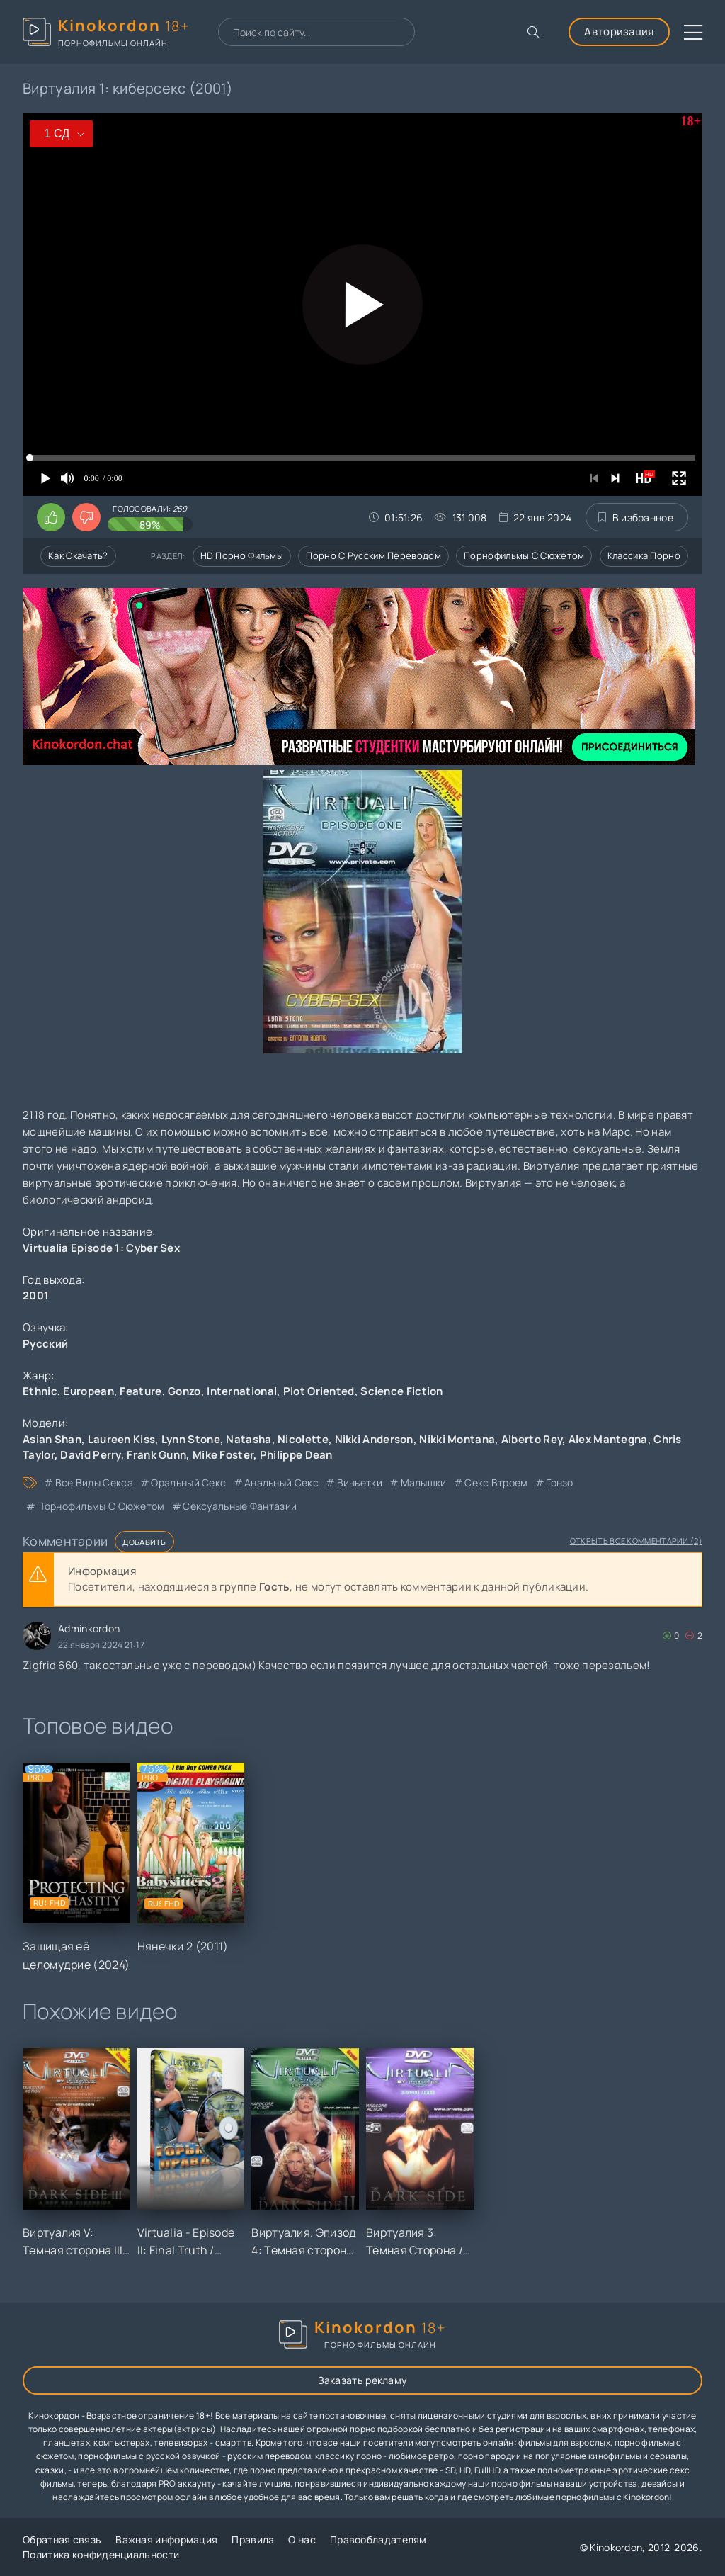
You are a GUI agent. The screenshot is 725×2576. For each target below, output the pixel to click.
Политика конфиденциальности (101, 2554)
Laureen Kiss (122, 1439)
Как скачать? (78, 555)
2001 (36, 1295)
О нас (302, 2539)
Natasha (248, 1439)
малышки (424, 1482)
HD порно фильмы (242, 555)
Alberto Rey (531, 1439)
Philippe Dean (296, 1454)
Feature (140, 1391)
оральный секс (188, 1482)
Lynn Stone (190, 1439)
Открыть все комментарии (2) (636, 1540)
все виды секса (94, 1482)
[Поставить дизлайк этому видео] (86, 517)
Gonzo (184, 1391)
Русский (45, 1343)
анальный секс (281, 1482)
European (88, 1391)
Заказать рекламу (363, 2380)
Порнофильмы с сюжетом (524, 555)
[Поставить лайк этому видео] (51, 517)
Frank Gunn (156, 1454)
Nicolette (303, 1439)
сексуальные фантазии (240, 1506)
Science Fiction (401, 1391)
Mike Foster (223, 1454)
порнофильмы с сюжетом (100, 1506)
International (242, 1391)
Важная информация (166, 2539)
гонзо (559, 1482)
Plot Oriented (319, 1391)
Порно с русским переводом (373, 555)
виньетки (359, 1482)
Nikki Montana (457, 1439)
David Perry (90, 1454)
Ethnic (40, 1391)
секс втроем (495, 1482)
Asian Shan (52, 1439)
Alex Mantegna (608, 1439)
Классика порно (643, 555)
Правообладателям (378, 2539)
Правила (253, 2539)
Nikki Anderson (374, 1439)
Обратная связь (62, 2539)
